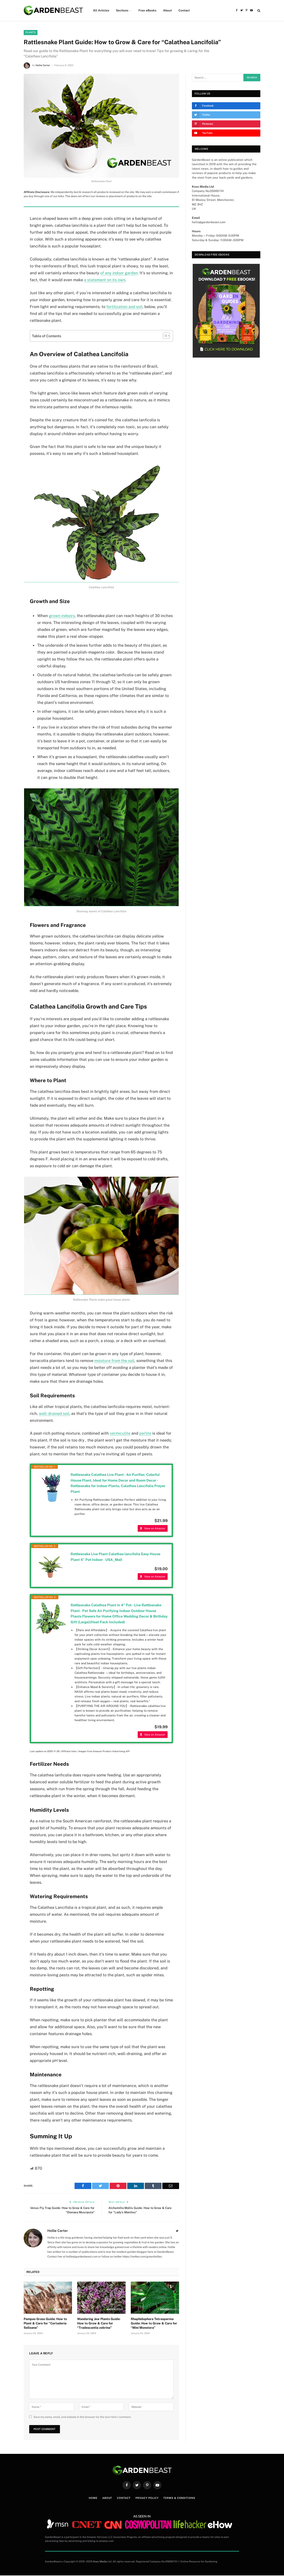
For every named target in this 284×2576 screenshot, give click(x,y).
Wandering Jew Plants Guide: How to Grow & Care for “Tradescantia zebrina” (98, 2324)
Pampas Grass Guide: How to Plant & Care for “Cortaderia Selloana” (45, 2324)
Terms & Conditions (179, 2498)
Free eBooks (147, 10)
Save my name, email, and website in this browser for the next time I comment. (82, 2417)
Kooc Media (100, 2562)
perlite (145, 1433)
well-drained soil (54, 1413)
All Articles (101, 10)
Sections (122, 10)
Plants (31, 32)
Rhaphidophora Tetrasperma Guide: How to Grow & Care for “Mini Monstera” (154, 2324)
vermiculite (120, 1433)
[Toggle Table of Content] (164, 335)
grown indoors (62, 615)
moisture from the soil (114, 1360)
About (167, 10)
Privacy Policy (147, 2498)
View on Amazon (154, 1528)
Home (93, 2498)
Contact (184, 10)
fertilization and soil (124, 306)
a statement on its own (109, 279)
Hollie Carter (43, 65)
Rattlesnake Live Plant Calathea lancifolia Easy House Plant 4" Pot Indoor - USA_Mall (116, 1557)
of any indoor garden (119, 273)
